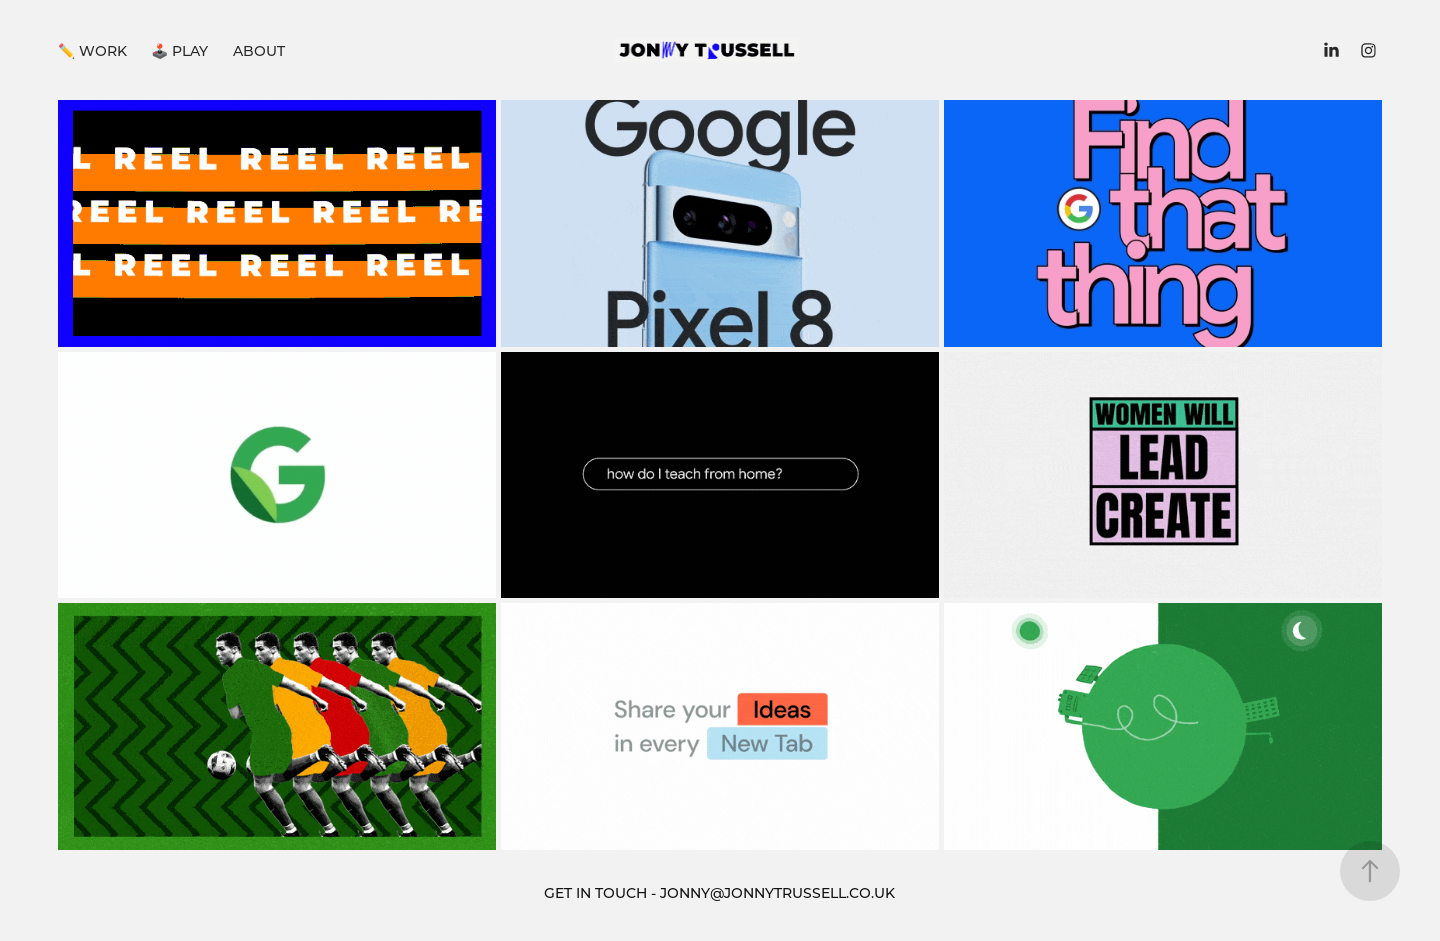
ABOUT (259, 50)
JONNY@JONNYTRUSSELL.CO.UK (777, 892)
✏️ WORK (92, 50)
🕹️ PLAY (179, 50)
